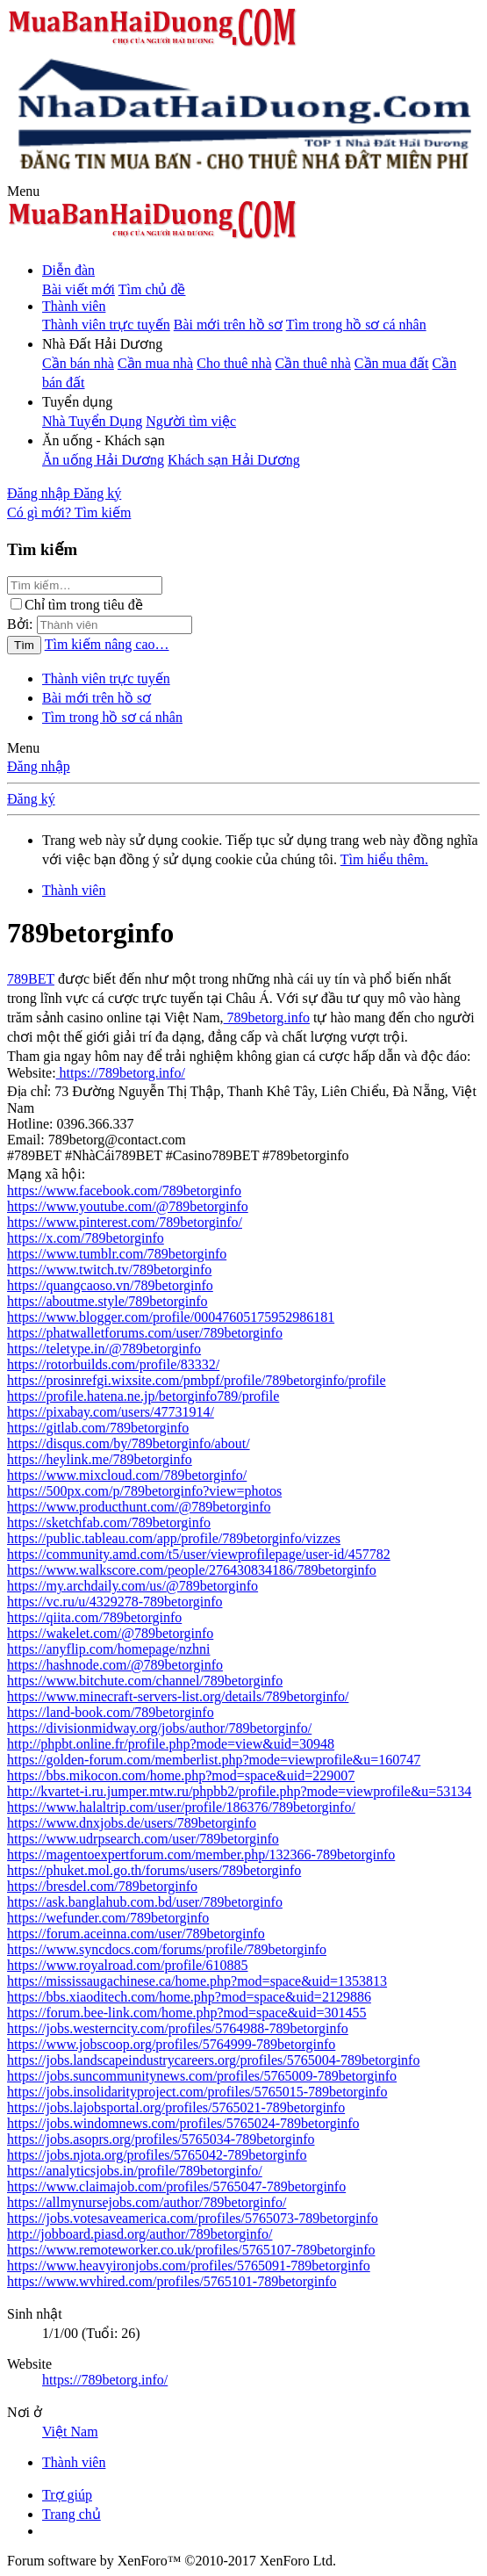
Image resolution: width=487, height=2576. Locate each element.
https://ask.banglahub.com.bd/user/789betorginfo (145, 1901)
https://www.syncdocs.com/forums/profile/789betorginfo (166, 1949)
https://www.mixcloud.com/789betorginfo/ (127, 1475)
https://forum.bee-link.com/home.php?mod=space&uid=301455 (187, 2012)
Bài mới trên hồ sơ (228, 324)
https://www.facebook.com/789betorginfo (124, 1190)
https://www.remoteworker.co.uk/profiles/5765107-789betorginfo (191, 2249)
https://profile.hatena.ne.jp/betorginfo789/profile (143, 1396)
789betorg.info (267, 1017)
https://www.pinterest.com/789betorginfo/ (124, 1222)
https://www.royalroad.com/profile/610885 (127, 1965)
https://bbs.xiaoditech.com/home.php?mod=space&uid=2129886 (189, 1996)
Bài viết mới (78, 289)
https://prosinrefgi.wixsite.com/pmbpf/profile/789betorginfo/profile (196, 1380)
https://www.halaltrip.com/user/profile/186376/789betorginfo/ (181, 1807)
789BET (30, 978)
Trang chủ (71, 2514)
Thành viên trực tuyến (106, 324)
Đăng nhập (38, 766)
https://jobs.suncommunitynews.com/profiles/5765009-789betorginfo (202, 2075)
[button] (23, 191)
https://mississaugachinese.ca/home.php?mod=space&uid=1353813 (197, 1980)
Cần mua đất (392, 363)
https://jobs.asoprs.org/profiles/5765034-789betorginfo (161, 2139)
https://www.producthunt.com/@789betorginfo (138, 1506)
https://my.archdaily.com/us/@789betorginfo (132, 1585)
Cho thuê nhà (234, 363)
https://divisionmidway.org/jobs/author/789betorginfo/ (159, 1728)
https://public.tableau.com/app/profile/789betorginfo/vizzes (173, 1538)
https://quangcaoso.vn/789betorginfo (110, 1285)
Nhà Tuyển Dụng (92, 421)
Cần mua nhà (155, 363)
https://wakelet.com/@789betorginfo (110, 1633)
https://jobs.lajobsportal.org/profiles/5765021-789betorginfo (176, 2107)
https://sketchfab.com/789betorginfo (109, 1522)
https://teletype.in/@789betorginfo (104, 1348)
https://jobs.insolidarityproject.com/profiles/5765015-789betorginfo (197, 2091)
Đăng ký (31, 798)
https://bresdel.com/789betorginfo (102, 1886)
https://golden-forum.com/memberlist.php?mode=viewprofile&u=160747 (213, 1759)
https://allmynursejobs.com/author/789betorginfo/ (146, 2202)
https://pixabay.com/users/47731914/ (110, 1411)
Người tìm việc (191, 421)
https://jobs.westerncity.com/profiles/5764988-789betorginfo (177, 2028)
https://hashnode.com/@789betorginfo (115, 1664)
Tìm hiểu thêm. (384, 859)
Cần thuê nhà (313, 363)
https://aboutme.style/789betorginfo (107, 1301)
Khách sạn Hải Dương (234, 459)
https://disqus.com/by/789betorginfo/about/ (128, 1443)
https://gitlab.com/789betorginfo (98, 1427)
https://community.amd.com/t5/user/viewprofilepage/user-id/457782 (198, 1554)
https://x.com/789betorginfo (85, 1237)
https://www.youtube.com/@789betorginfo (127, 1206)
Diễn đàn (68, 270)
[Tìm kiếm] (103, 512)
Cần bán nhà (78, 363)
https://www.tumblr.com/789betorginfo (116, 1253)
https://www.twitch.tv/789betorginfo (109, 1269)
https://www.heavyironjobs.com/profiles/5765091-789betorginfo (188, 2265)
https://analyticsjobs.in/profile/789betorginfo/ (134, 2170)
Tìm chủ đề (152, 289)
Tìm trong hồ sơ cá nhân (356, 324)
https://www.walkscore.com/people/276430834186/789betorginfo (191, 1569)
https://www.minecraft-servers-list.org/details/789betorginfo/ (177, 1696)
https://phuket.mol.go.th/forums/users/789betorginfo (154, 1870)
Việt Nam (70, 2431)
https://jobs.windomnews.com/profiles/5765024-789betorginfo (183, 2123)
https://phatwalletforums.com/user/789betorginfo (145, 1332)
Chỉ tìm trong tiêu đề (77, 604)
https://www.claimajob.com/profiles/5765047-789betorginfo (176, 2186)
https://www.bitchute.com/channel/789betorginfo (145, 1680)
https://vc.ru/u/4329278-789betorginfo (114, 1601)
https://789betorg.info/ (120, 1072)
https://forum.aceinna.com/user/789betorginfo (136, 1933)
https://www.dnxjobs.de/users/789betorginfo (131, 1822)
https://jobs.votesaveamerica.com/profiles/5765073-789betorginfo (192, 2218)
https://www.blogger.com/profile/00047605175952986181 (170, 1317)
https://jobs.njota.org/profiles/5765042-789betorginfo (157, 2154)
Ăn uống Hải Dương (103, 459)
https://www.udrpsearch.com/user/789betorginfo (143, 1838)
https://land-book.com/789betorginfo (110, 1712)
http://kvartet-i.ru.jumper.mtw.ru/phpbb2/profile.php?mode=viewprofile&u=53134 (239, 1791)
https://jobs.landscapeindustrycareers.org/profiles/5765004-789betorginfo (213, 2060)
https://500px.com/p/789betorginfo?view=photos (144, 1490)
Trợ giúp (67, 2494)
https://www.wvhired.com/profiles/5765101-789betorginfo (172, 2281)
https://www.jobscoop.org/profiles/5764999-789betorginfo (171, 2044)
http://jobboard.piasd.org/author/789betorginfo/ (139, 2233)
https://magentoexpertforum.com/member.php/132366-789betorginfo (201, 1854)
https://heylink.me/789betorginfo (99, 1459)
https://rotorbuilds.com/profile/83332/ (113, 1364)
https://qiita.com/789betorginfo (94, 1617)
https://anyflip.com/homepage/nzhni (109, 1649)
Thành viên (73, 306)
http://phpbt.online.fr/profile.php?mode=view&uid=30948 (170, 1743)
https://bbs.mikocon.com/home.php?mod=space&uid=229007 (181, 1775)
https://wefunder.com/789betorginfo (108, 1917)
